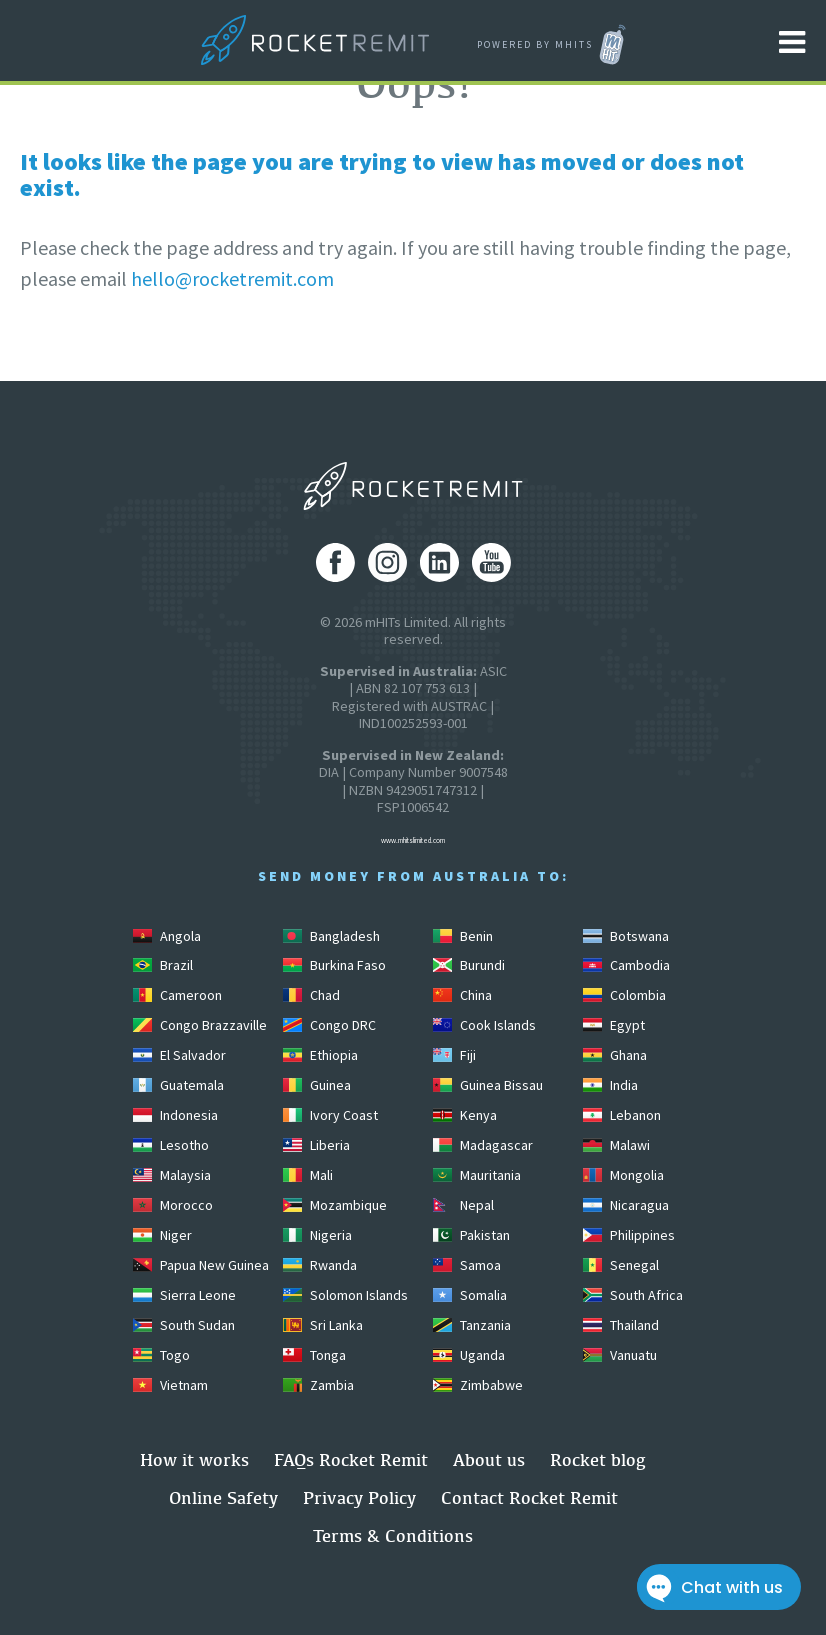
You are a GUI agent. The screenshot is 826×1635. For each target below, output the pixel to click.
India (610, 1085)
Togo (161, 1355)
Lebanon (622, 1115)
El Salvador (179, 1055)
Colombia (624, 995)
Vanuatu (620, 1355)
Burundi (469, 965)
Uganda (469, 1355)
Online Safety (223, 1497)
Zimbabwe (478, 1385)
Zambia (318, 1385)
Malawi (616, 1145)
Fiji (454, 1055)
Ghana (615, 1055)
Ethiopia (320, 1055)
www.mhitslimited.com (413, 840)
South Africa (633, 1295)
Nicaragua (626, 1205)
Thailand (621, 1325)
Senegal (621, 1265)
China (462, 995)
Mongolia (623, 1175)
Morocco (173, 1205)
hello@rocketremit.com (232, 278)
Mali (308, 1175)
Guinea (317, 1085)
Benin (463, 936)
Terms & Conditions (393, 1535)
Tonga (314, 1355)
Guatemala (178, 1085)
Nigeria (317, 1235)
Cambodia (626, 965)
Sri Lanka (323, 1325)
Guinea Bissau (488, 1085)
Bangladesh (331, 936)
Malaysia (172, 1175)
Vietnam (170, 1385)
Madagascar (483, 1145)
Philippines (629, 1235)
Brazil (163, 965)
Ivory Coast (330, 1115)
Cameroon (177, 995)
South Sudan (184, 1325)
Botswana (626, 936)
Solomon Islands (345, 1295)
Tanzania (472, 1325)
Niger (162, 1235)
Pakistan (471, 1235)
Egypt (614, 1025)
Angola (167, 936)
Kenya (465, 1115)
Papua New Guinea (201, 1265)
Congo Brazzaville (200, 1025)
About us (489, 1459)
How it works (194, 1459)
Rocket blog (598, 1459)
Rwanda (320, 1265)
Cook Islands (484, 1025)
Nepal (463, 1205)
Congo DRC (329, 1025)
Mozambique (335, 1205)
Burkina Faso (334, 965)
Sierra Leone (184, 1295)
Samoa (467, 1265)
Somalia (470, 1295)
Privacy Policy (359, 1497)
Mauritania (477, 1175)
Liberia (316, 1145)
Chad (311, 995)
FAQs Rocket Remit (351, 1459)
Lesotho (171, 1145)
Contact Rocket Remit (529, 1497)
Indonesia (175, 1115)
